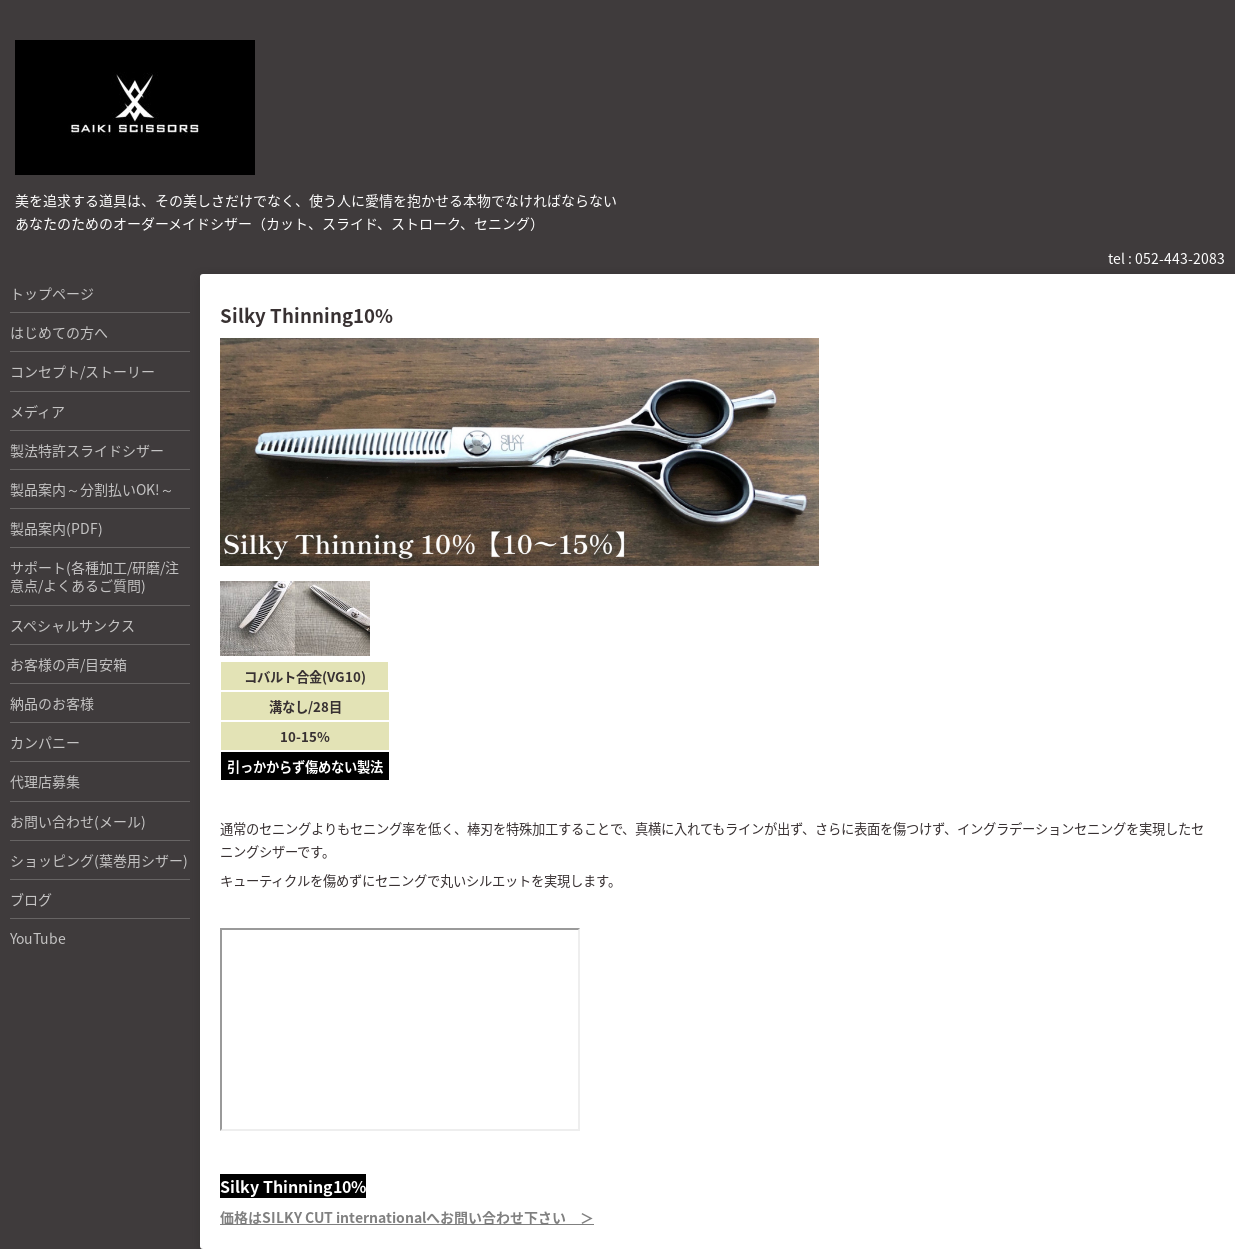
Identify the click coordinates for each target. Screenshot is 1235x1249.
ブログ (31, 899)
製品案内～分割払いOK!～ (92, 489)
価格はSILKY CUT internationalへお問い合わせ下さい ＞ (407, 1217)
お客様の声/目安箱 (68, 664)
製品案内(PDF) (56, 528)
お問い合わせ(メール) (78, 821)
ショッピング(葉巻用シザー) (99, 860)
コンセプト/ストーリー (82, 371)
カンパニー (45, 742)
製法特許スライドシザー (87, 450)
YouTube (38, 938)
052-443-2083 (1180, 258)
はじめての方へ (59, 332)
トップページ (52, 293)
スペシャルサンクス (72, 625)
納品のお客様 (52, 703)
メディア (37, 411)
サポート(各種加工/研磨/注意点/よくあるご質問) (94, 576)
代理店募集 (45, 781)
